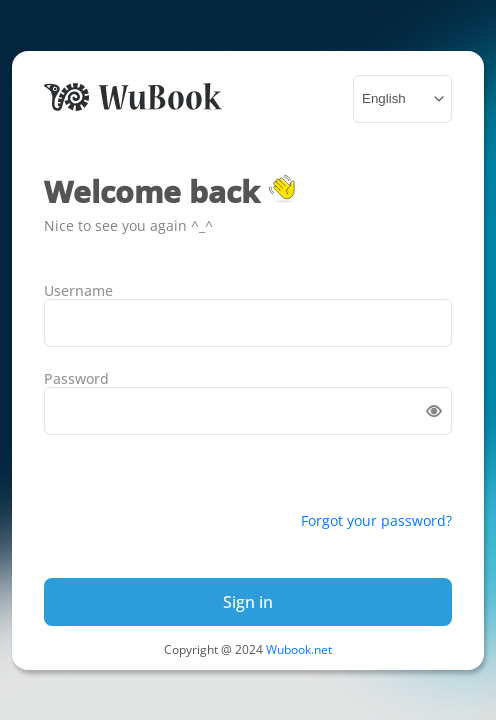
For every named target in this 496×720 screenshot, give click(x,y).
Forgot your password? (376, 520)
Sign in (248, 602)
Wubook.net (299, 649)
